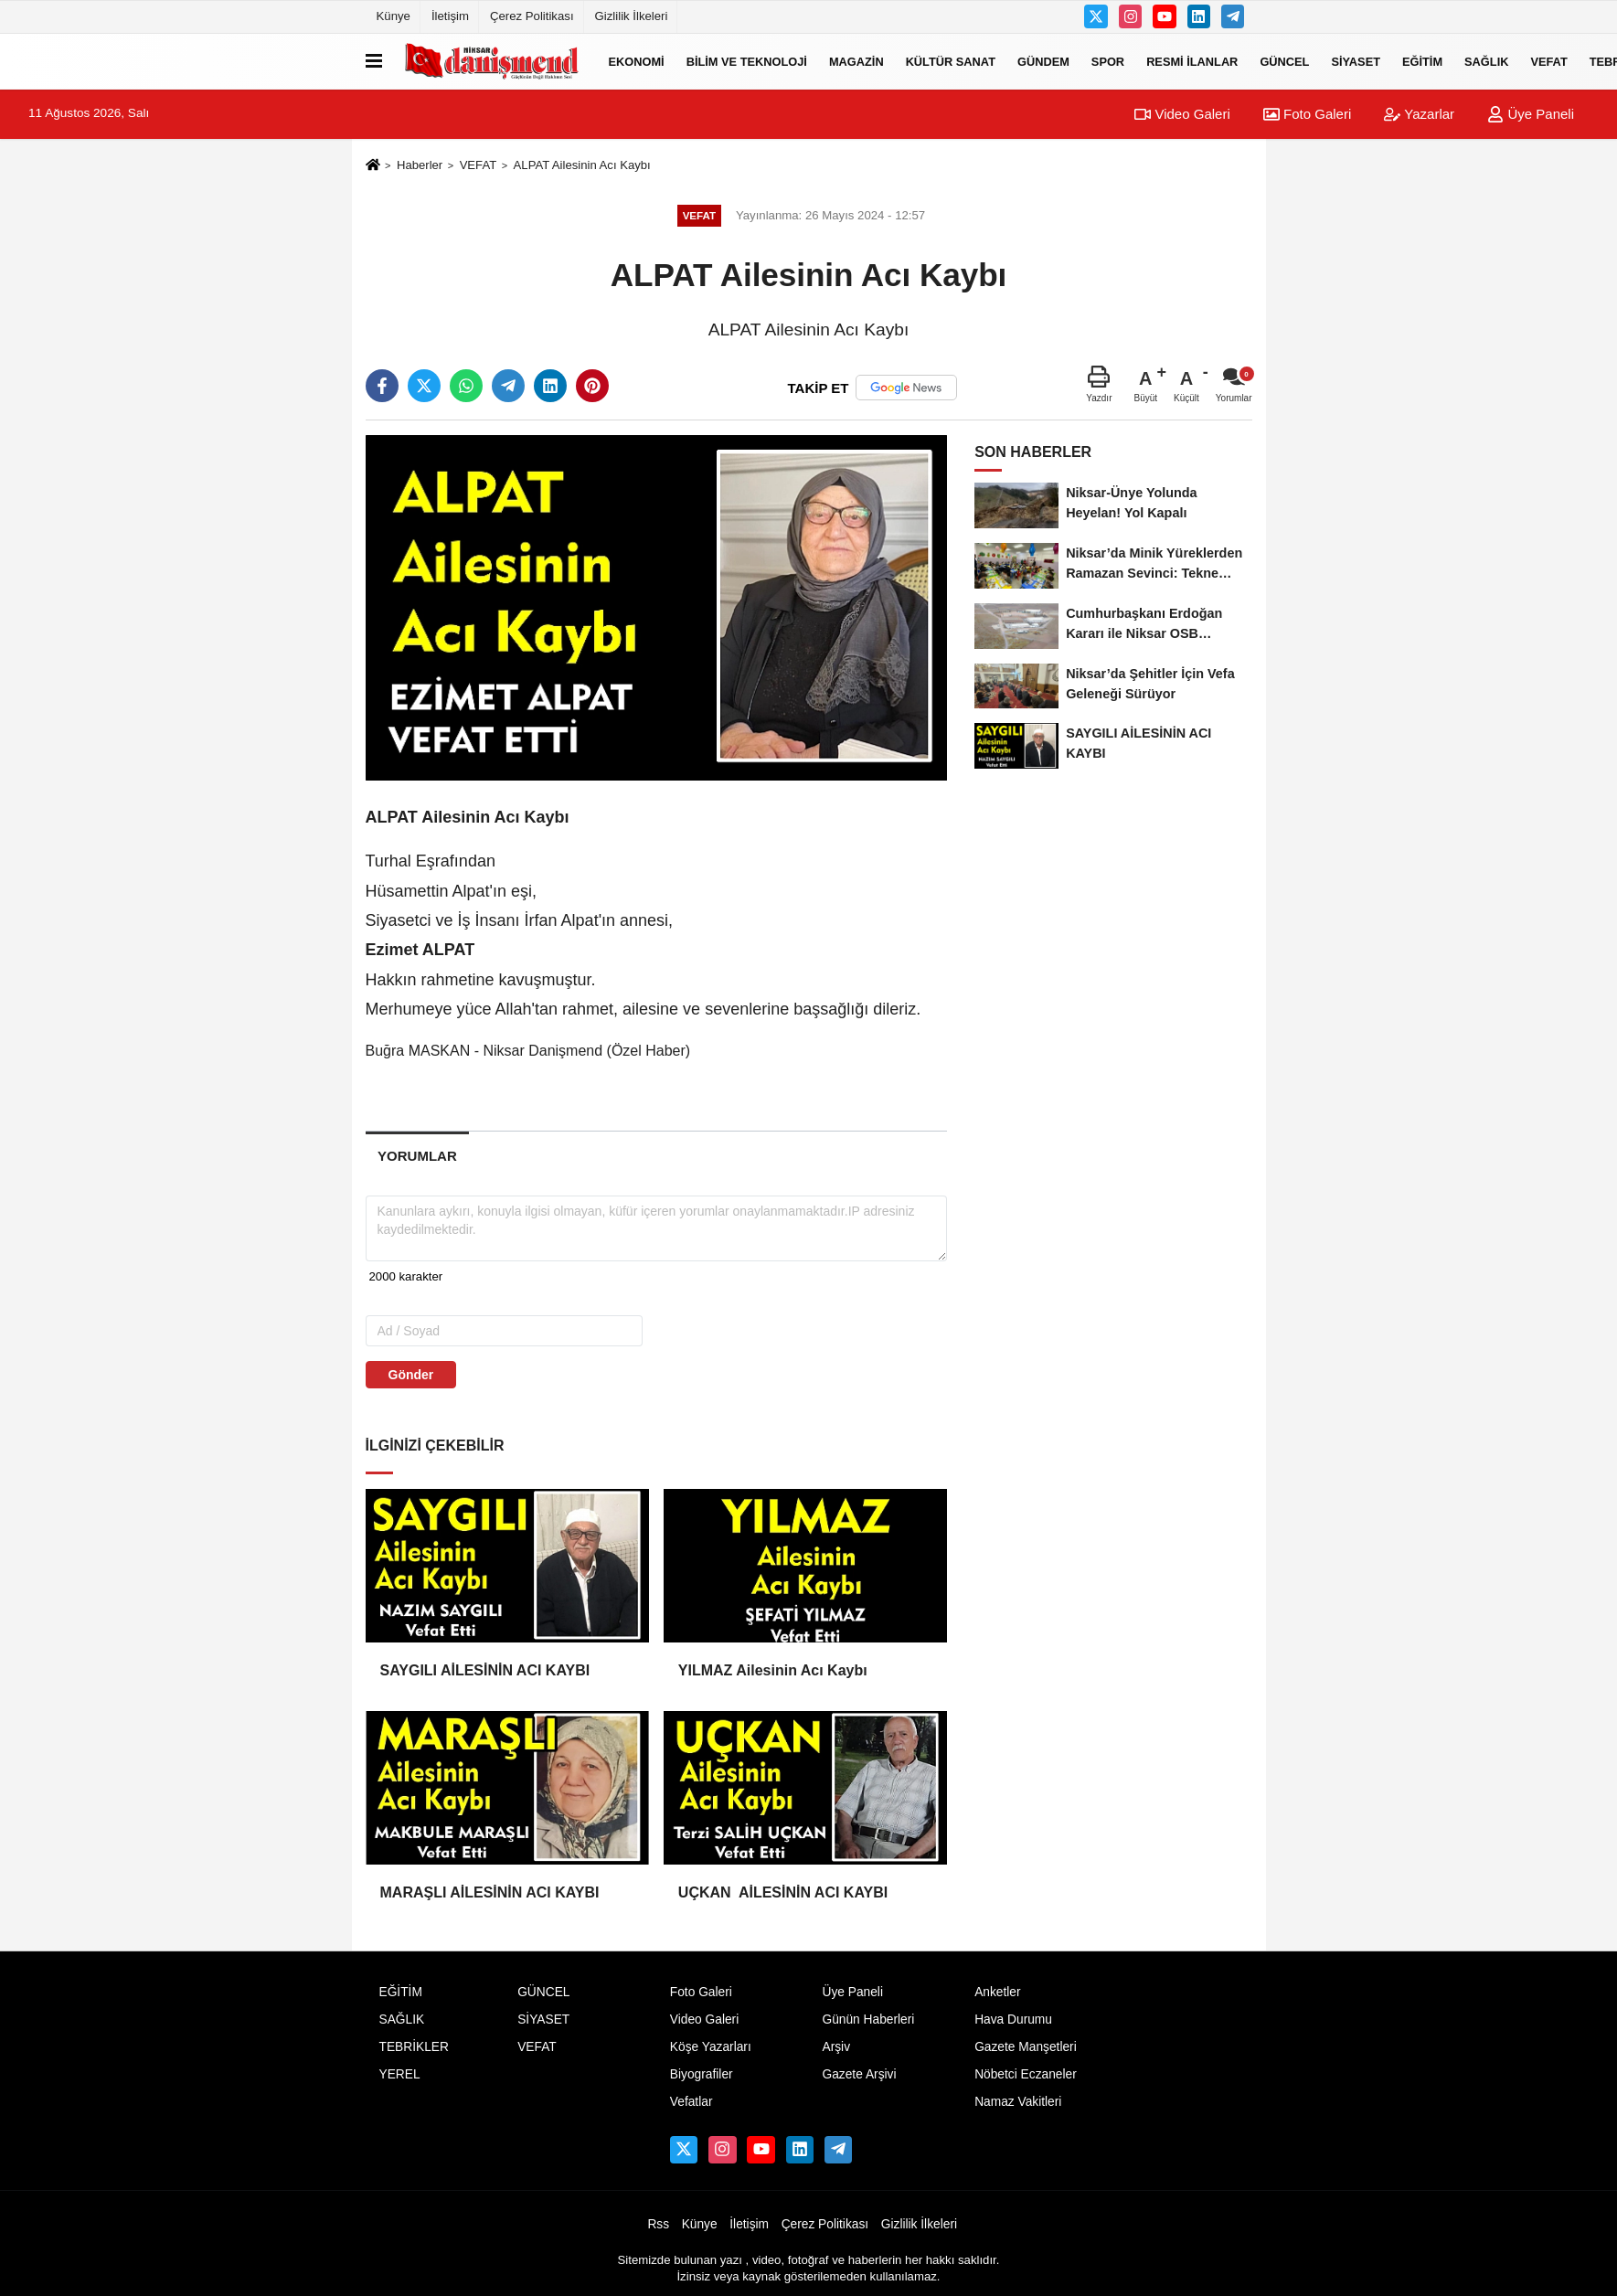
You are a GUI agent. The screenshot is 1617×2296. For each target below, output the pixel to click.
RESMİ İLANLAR (1192, 61)
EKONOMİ (637, 61)
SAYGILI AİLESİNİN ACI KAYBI (489, 1670)
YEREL (399, 2074)
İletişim (450, 16)
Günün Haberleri (868, 2019)
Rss (658, 2224)
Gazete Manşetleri (1025, 2047)
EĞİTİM (1422, 61)
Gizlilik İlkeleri (631, 16)
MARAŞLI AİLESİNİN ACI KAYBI (494, 1892)
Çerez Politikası (532, 16)
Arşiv (836, 2047)
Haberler (419, 165)
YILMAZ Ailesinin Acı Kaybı (772, 1670)
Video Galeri (1181, 114)
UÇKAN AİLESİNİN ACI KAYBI (785, 1892)
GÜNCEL (1284, 61)
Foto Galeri (1307, 114)
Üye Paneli (1530, 114)
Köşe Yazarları (710, 2047)
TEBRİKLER (414, 2047)
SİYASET (1355, 61)
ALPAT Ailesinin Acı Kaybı (582, 165)
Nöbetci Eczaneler (1025, 2074)
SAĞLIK (1486, 61)
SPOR (1107, 61)
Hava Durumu (1013, 2019)
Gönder (411, 1374)
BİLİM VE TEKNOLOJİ (746, 61)
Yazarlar (1419, 114)
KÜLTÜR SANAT (950, 61)
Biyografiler (701, 2074)
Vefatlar (691, 2102)
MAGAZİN (856, 61)
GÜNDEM (1043, 61)
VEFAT (1548, 61)
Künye (393, 16)
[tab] (418, 1156)
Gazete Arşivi (859, 2074)
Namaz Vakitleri (1017, 2102)
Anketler (997, 1992)
